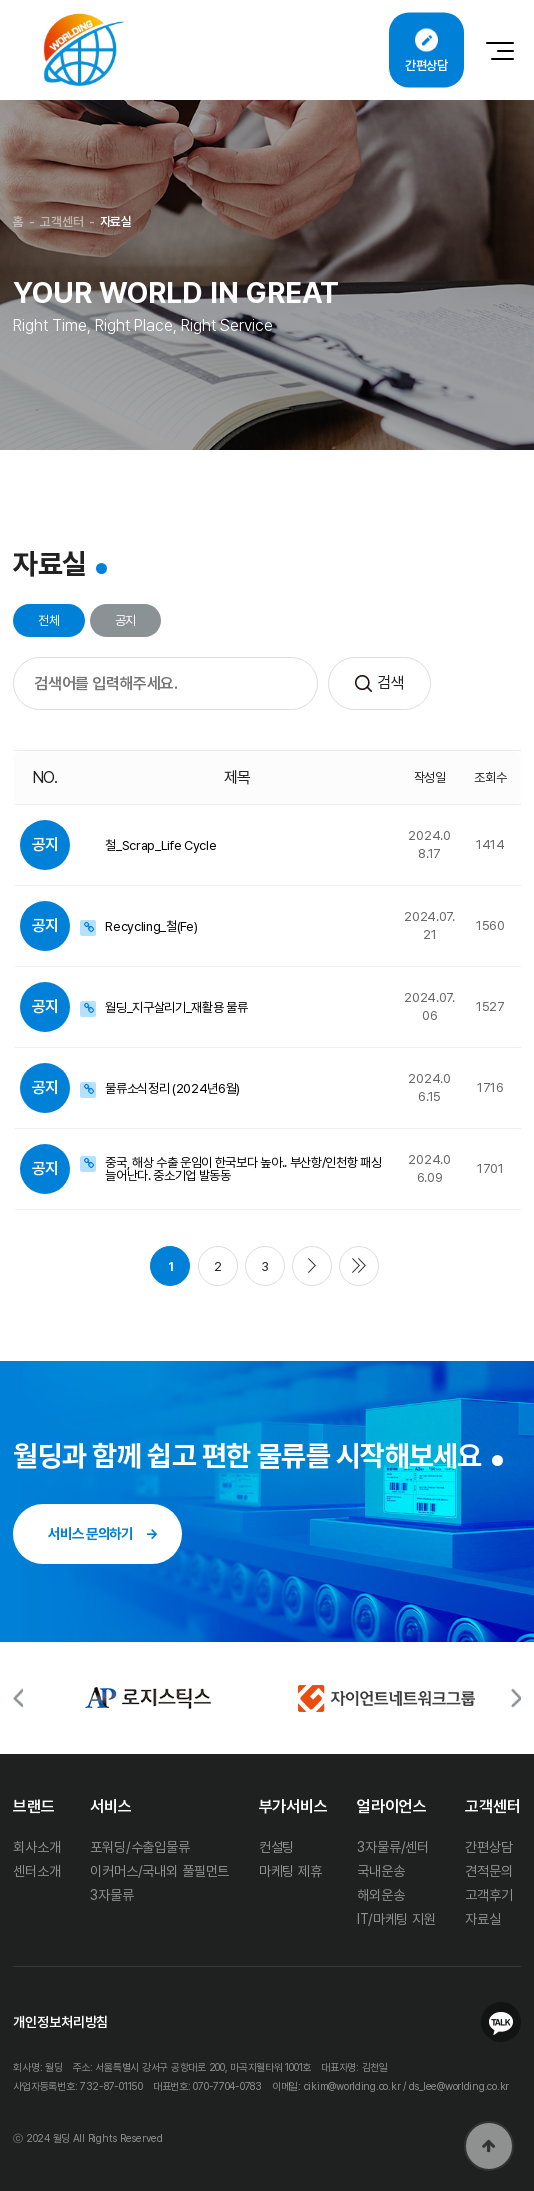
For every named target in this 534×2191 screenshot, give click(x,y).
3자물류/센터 (393, 1847)
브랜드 (34, 1806)
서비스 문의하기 (90, 1533)
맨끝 (359, 1266)
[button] (516, 1698)
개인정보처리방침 (60, 2022)
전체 (48, 620)
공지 (125, 620)
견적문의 (488, 1871)
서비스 (111, 1806)
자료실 (483, 1919)
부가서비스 (293, 1806)
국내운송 (380, 1871)
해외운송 (380, 1895)
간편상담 (488, 1847)
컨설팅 (277, 1847)
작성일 (430, 777)
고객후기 (488, 1895)
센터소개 (36, 1871)
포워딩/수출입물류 (140, 1847)
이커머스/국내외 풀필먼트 (159, 1871)
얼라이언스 (391, 1806)
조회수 (490, 777)
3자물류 (111, 1895)
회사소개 (36, 1847)
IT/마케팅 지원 (396, 1919)
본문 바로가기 (0, 0)
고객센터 (492, 1807)
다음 (312, 1266)
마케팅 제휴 (290, 1871)
